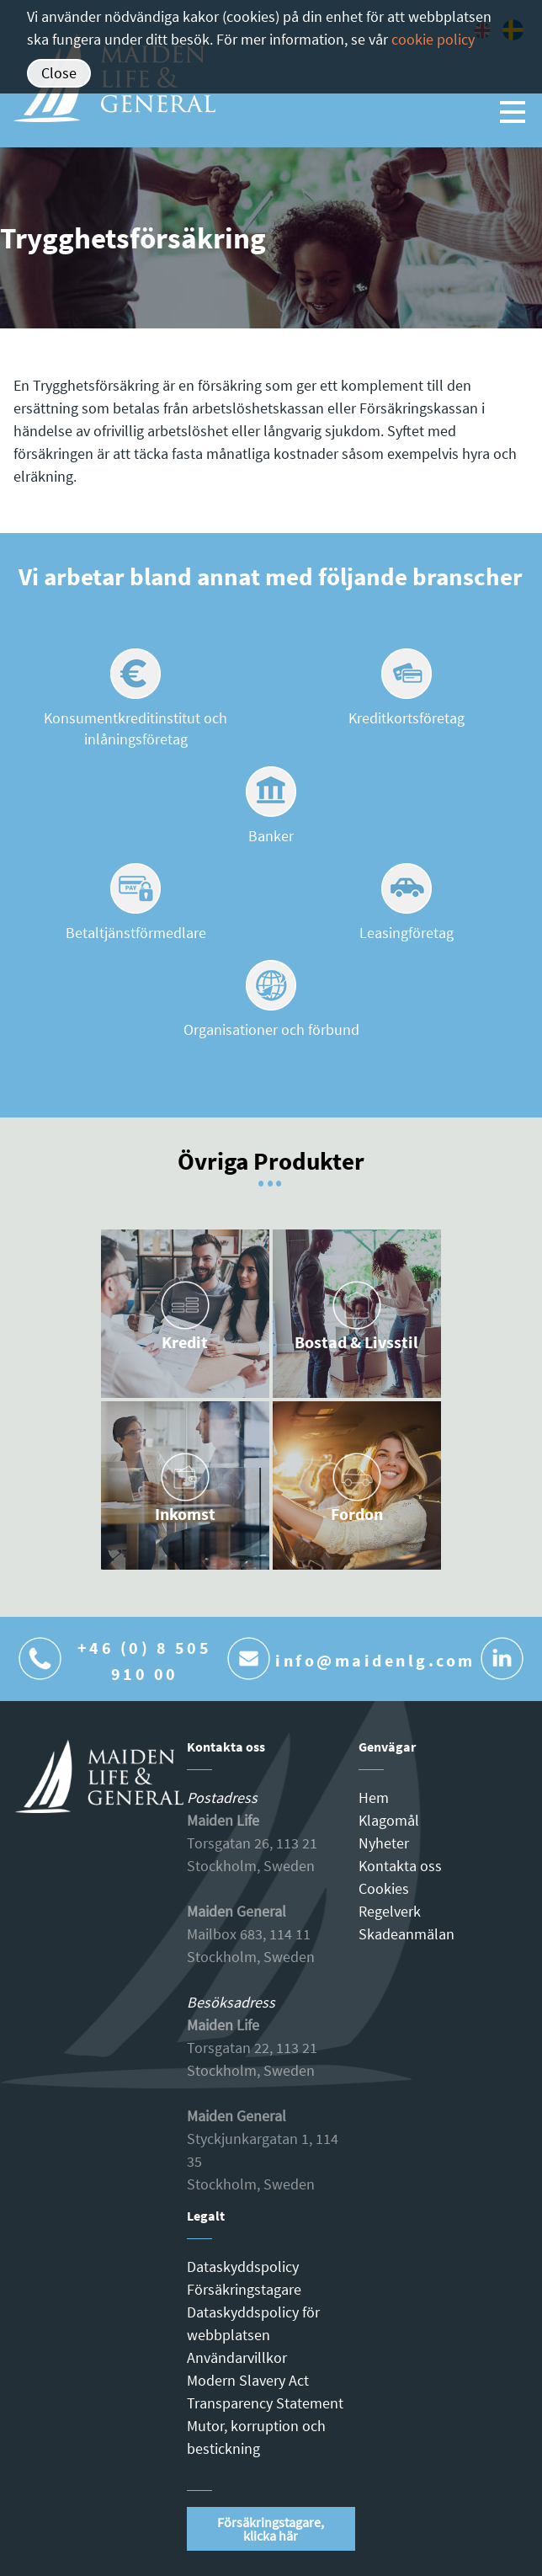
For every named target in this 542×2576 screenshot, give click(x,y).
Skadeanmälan (406, 1934)
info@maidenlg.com (375, 1660)
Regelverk (390, 1911)
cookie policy (433, 39)
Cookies (384, 1888)
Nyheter (384, 1843)
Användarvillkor (237, 2357)
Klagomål (389, 1820)
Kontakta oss (400, 1865)
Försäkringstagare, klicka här (270, 2529)
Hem (374, 1797)
